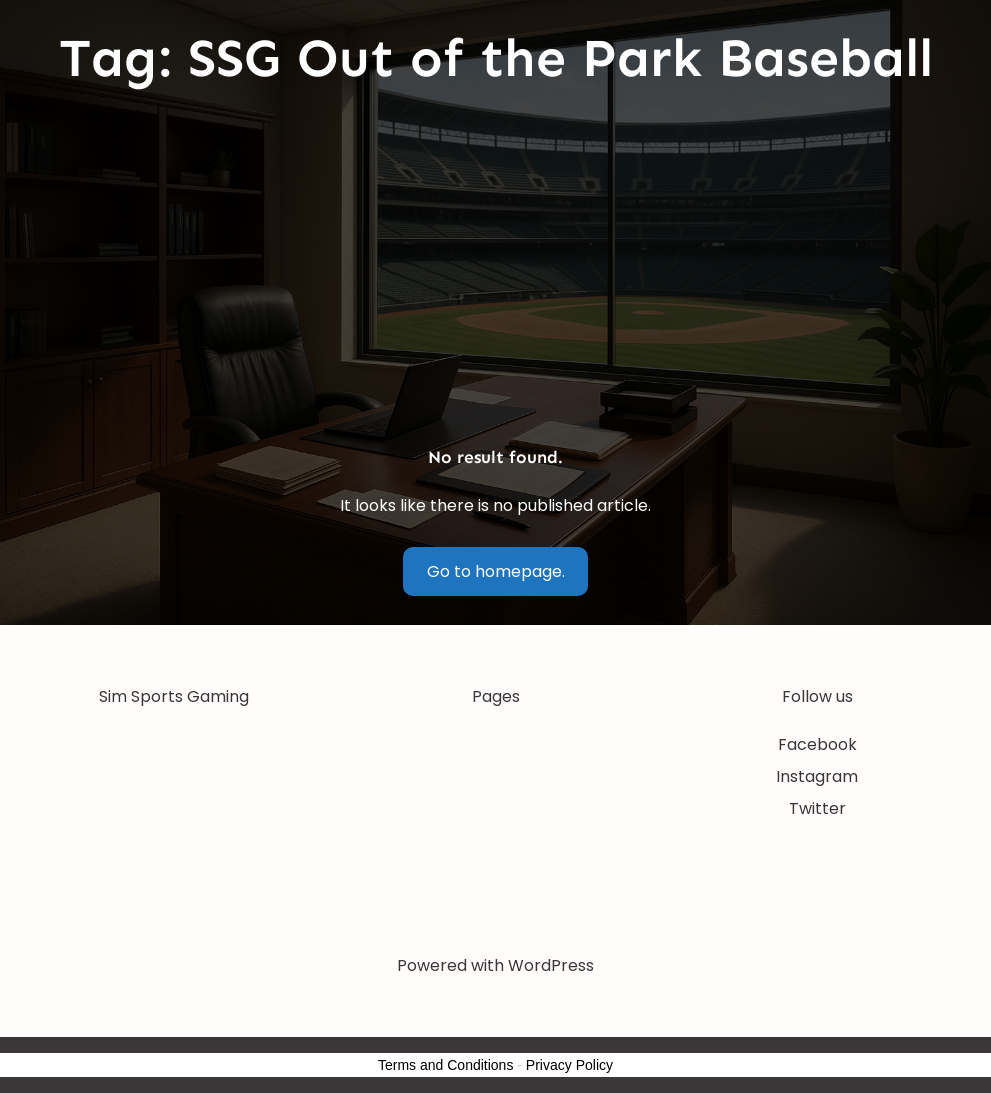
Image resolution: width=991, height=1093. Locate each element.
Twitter (817, 808)
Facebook (817, 744)
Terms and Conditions (445, 1065)
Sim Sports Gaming (174, 696)
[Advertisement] (495, 269)
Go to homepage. (496, 571)
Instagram (817, 776)
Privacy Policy (569, 1065)
